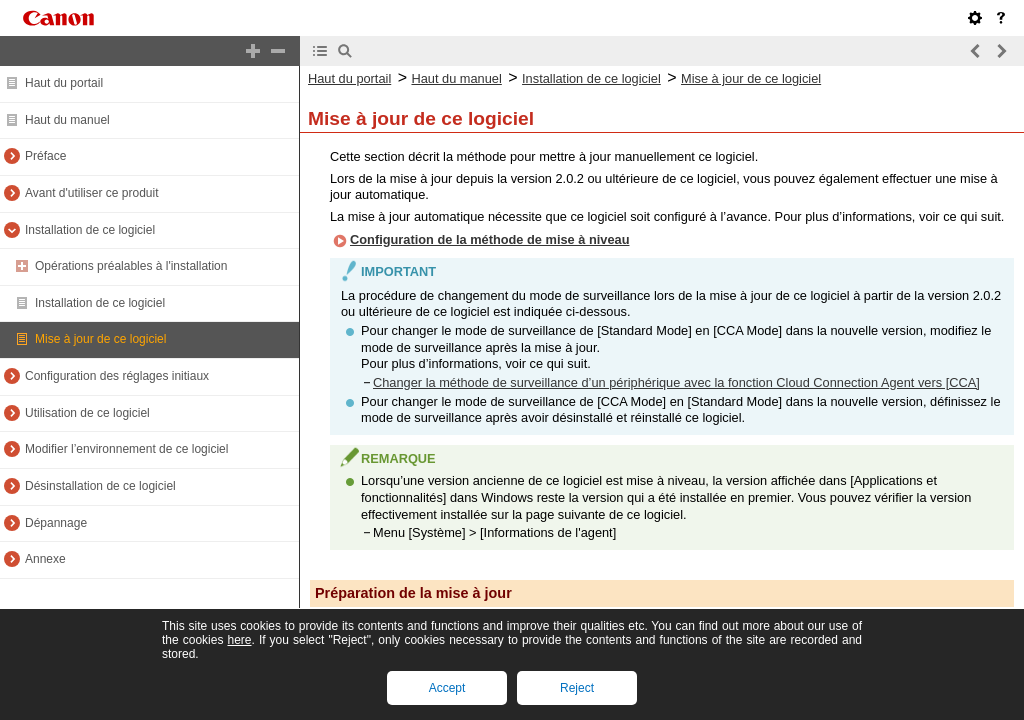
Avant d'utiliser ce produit (91, 193)
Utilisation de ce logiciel (87, 413)
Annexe (45, 559)
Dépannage (56, 523)
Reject (577, 688)
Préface (45, 156)
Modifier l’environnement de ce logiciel (126, 449)
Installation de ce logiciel (90, 230)
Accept (447, 688)
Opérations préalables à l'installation (131, 266)
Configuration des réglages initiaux (117, 376)
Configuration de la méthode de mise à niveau (489, 239)
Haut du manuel (67, 120)
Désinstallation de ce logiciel (100, 486)
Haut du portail (64, 83)
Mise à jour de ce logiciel (100, 339)
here (239, 640)
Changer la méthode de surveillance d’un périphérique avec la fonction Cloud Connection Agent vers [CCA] (676, 382)
